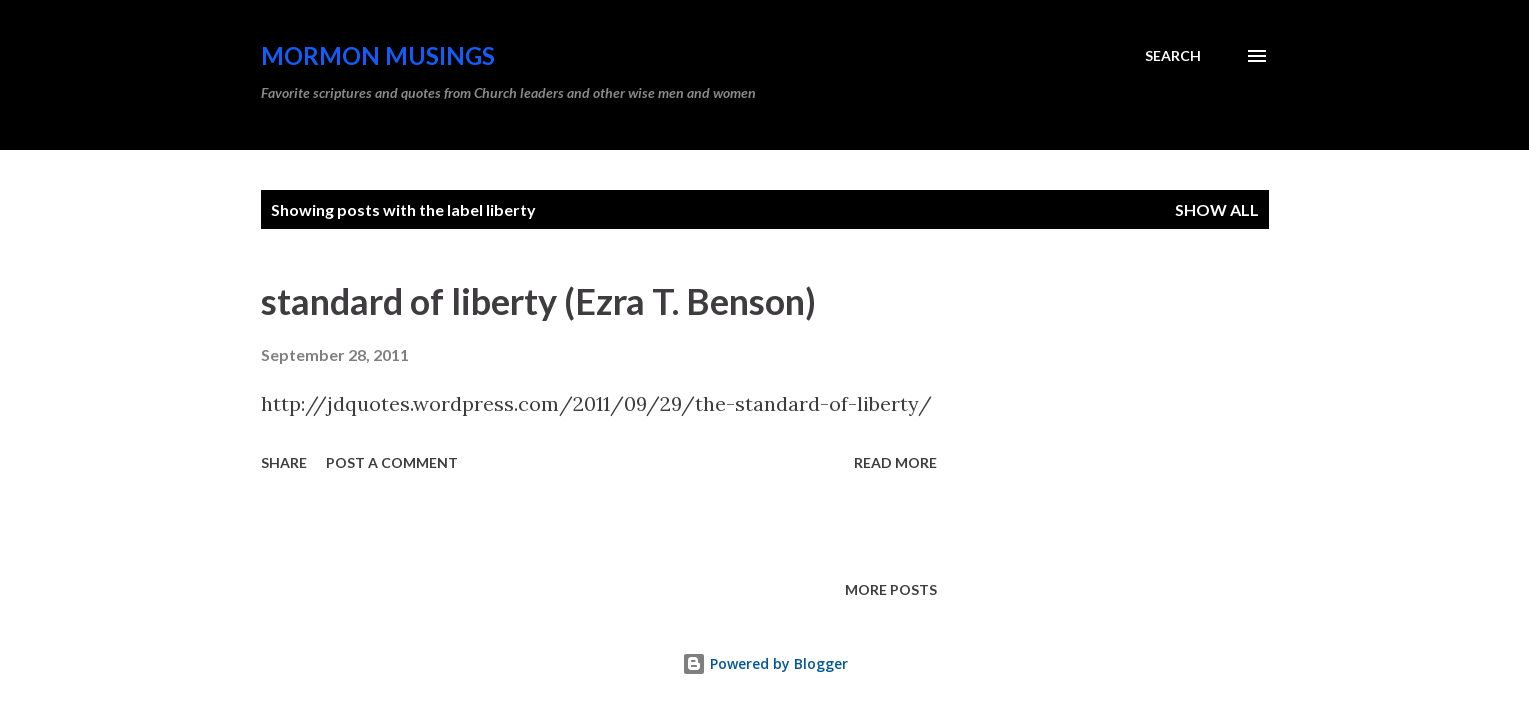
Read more (895, 462)
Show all (1217, 209)
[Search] (1173, 56)
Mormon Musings (378, 55)
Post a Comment (392, 462)
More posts (891, 589)
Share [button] (284, 462)
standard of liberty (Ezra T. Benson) (538, 301)
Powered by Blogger (765, 663)
